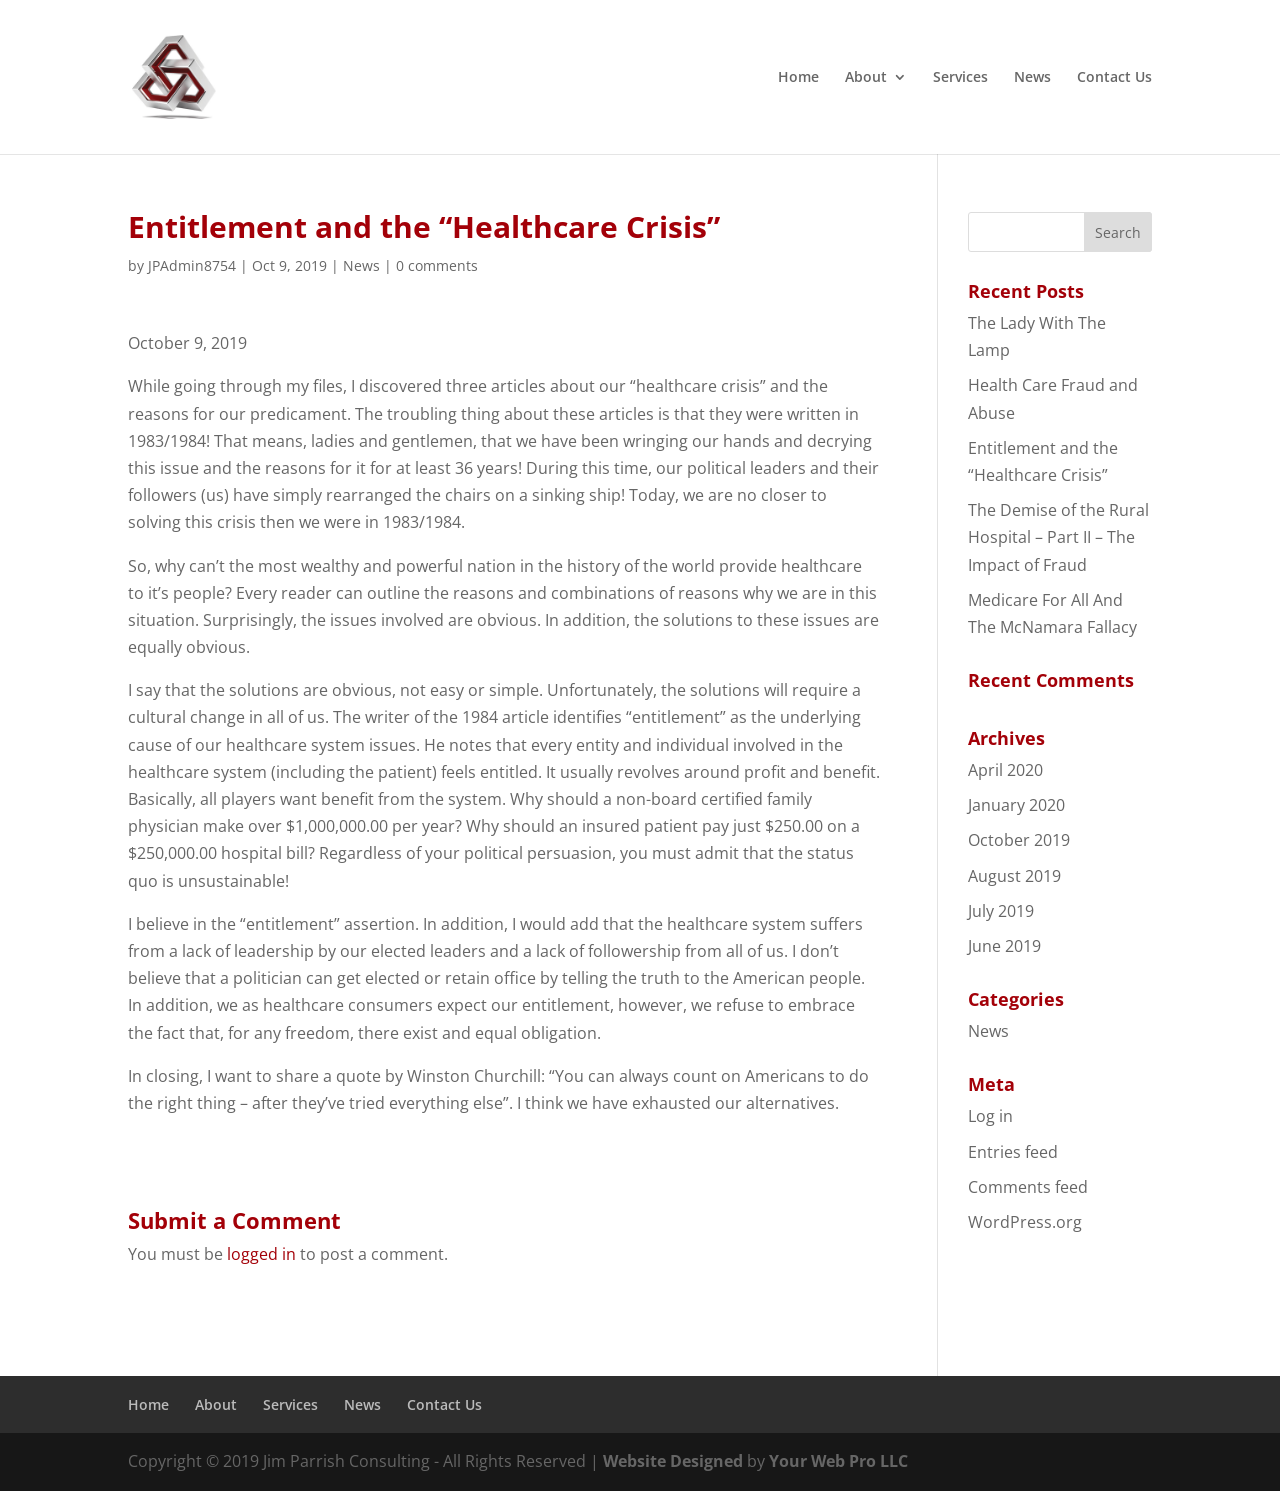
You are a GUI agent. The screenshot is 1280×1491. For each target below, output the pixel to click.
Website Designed (673, 1461)
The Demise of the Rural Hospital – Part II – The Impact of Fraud (1058, 537)
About (866, 78)
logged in (261, 1254)
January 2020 (1016, 805)
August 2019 (1014, 876)
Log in (990, 1116)
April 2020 (1005, 770)
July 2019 (1001, 911)
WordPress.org (1025, 1222)
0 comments (437, 265)
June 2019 (1004, 946)
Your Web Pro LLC (838, 1461)
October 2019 (1019, 840)
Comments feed (1028, 1187)
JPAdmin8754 (192, 265)
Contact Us (1114, 78)
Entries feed (1013, 1152)
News (1032, 78)
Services (960, 78)
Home (798, 78)
